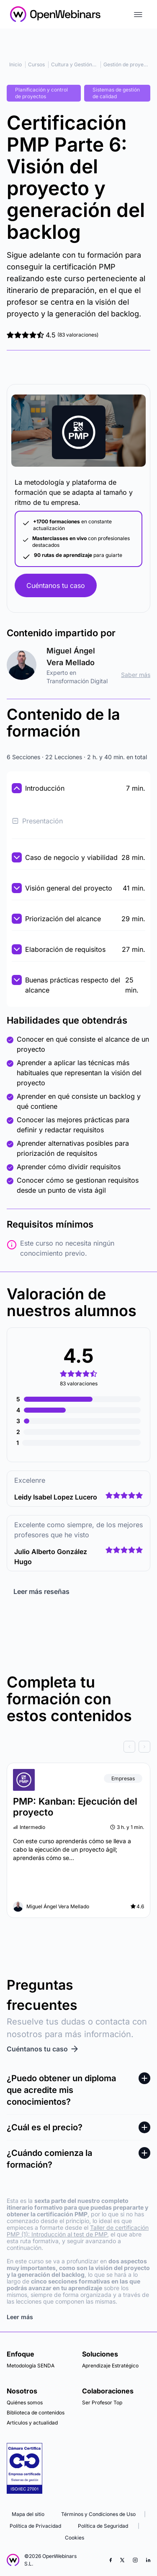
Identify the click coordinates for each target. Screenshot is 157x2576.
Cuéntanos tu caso (55, 585)
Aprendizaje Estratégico (110, 2365)
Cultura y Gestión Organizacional (90, 64)
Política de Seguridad (103, 2526)
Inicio (15, 64)
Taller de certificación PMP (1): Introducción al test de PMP (78, 2231)
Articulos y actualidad (32, 2422)
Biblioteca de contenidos (35, 2412)
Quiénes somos (25, 2402)
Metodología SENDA (30, 2365)
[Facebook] (110, 2560)
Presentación (37, 821)
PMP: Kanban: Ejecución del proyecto (75, 1807)
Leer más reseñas (41, 1591)
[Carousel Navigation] (78, 1747)
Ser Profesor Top (102, 2402)
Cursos (36, 64)
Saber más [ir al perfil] (135, 674)
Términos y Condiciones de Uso (98, 2514)
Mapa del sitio (28, 2514)
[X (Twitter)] (122, 2560)
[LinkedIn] (148, 2560)
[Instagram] (135, 2560)
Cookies (74, 2537)
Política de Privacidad (35, 2526)
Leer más (20, 2316)
